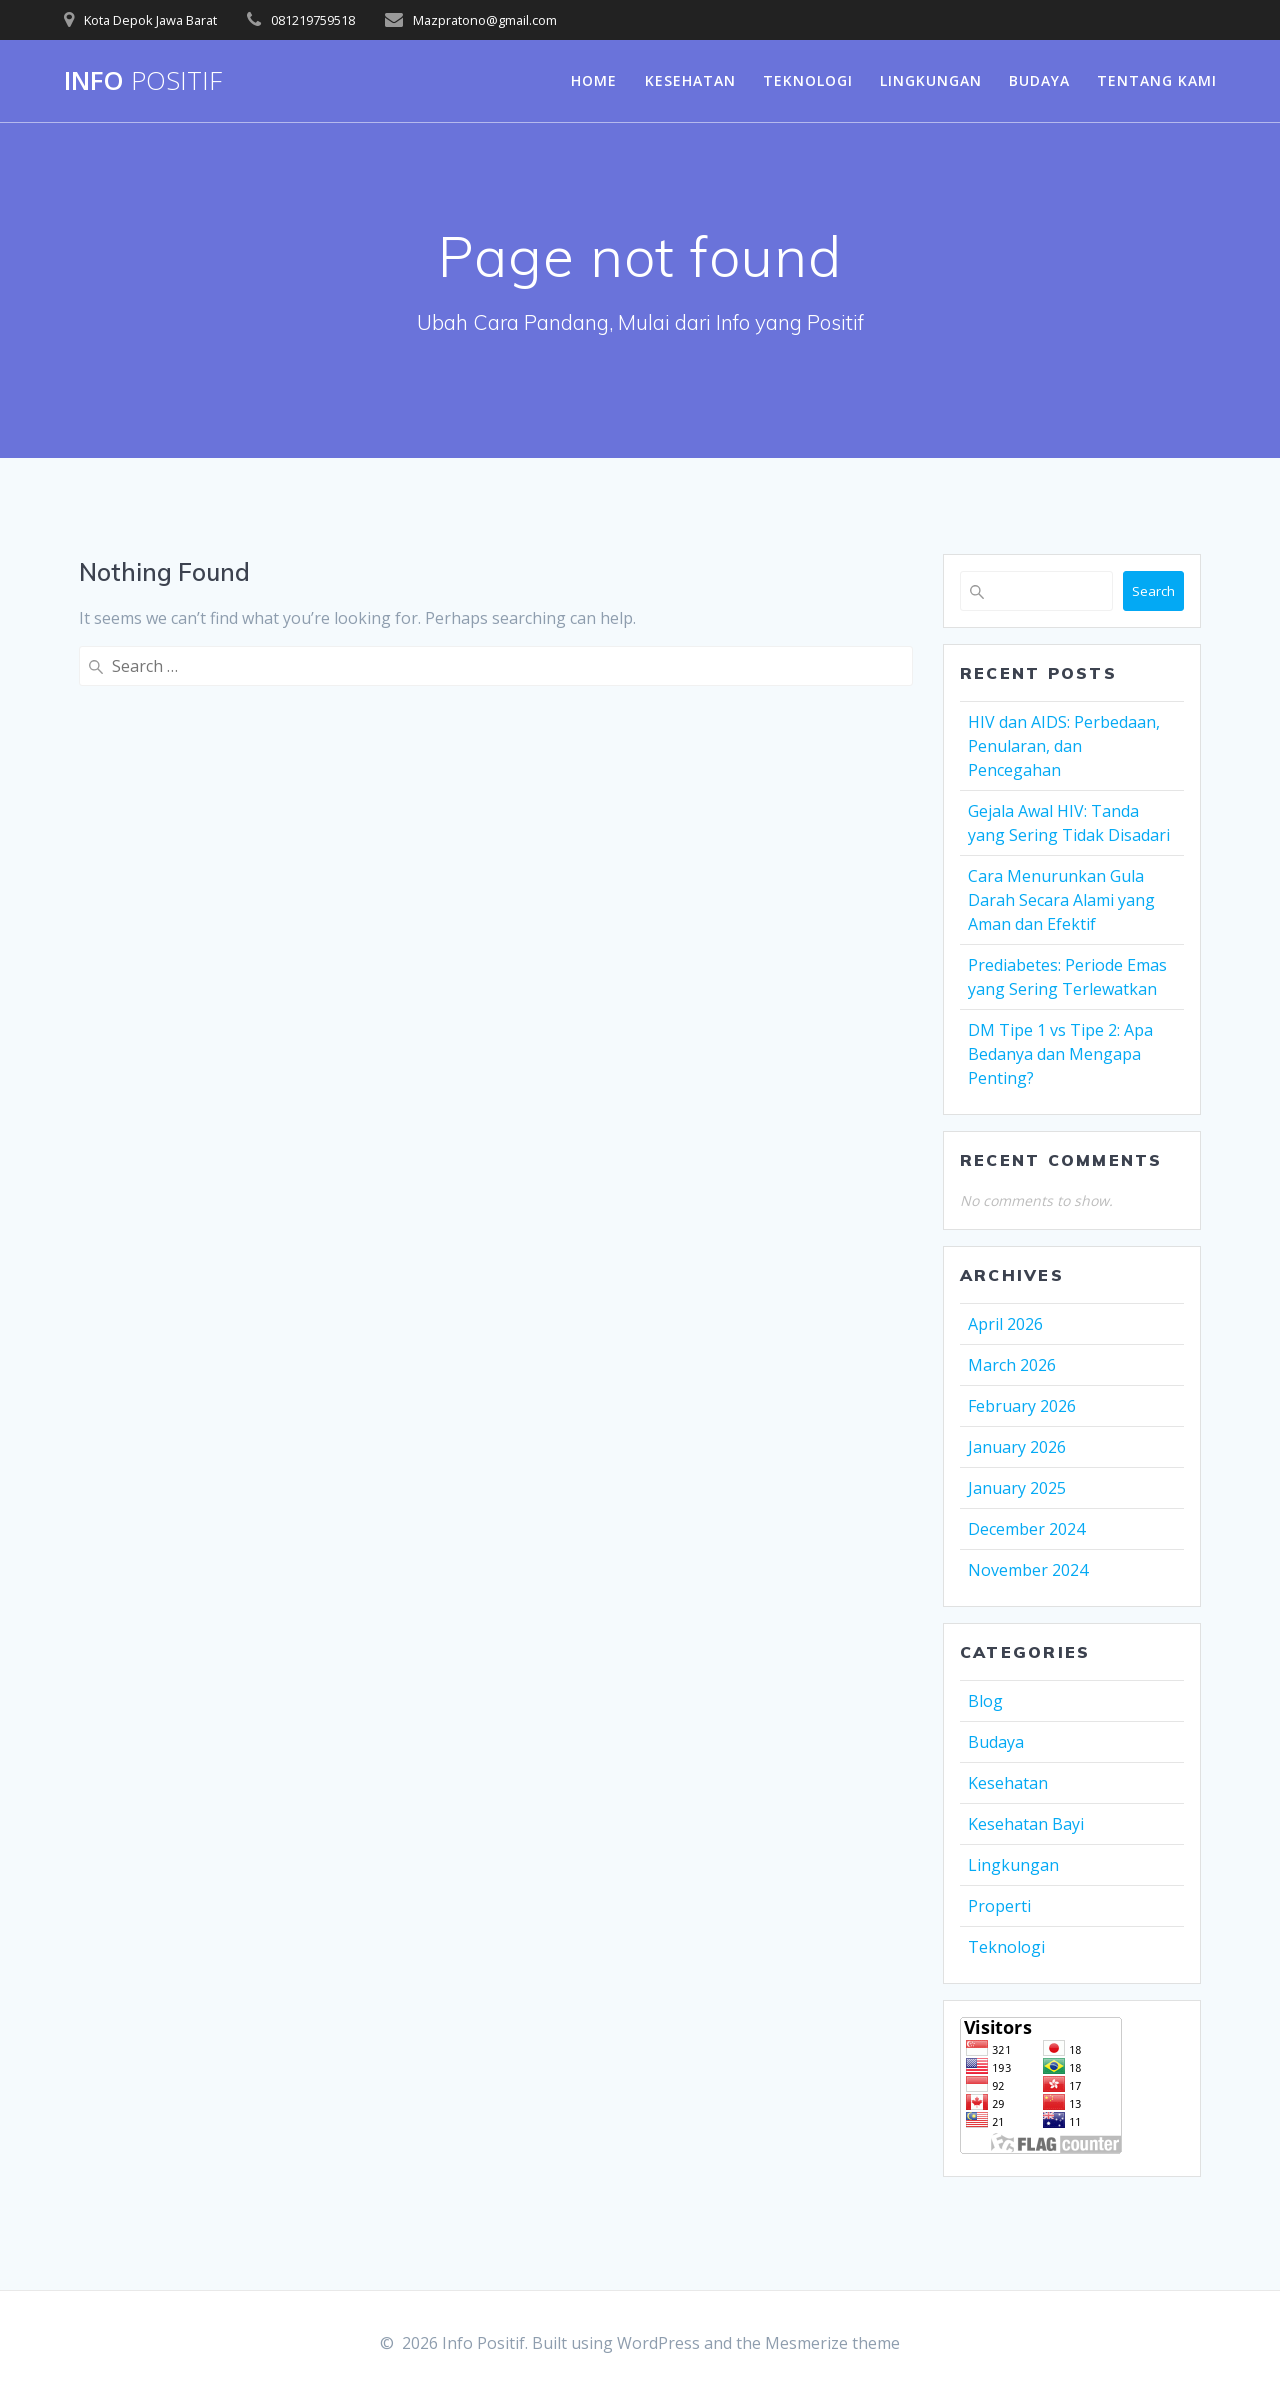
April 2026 (1005, 1324)
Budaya (1039, 80)
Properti (999, 1906)
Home (594, 80)
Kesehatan (690, 80)
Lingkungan (931, 80)
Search (1153, 591)
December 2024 (1026, 1529)
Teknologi (808, 80)
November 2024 (1028, 1570)
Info (143, 81)
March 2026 (1012, 1365)
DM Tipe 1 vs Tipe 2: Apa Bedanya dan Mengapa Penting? (1060, 1054)
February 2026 (1022, 1406)
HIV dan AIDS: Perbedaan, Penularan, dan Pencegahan (1064, 746)
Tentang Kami (1157, 80)
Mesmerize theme (832, 2343)
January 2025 (1017, 1488)
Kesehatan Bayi (1026, 1824)
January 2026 (1017, 1447)
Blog (985, 1701)
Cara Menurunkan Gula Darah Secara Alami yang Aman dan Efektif (1061, 900)
